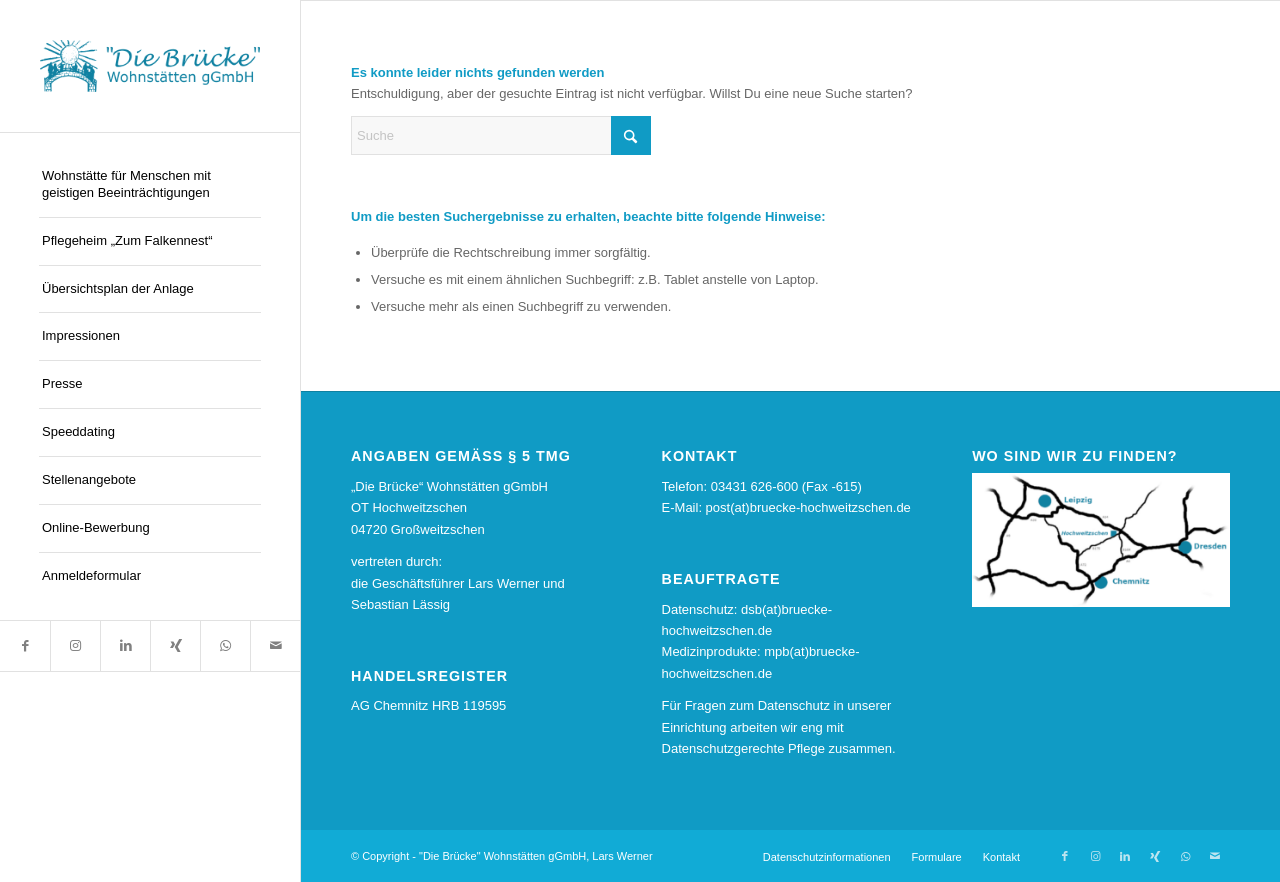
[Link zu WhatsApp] (225, 646)
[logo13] (150, 66)
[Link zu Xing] (175, 646)
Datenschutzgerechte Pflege (743, 748)
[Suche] (501, 135)
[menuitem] (150, 185)
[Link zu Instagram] (75, 646)
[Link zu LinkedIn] (125, 646)
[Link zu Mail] (275, 646)
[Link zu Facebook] (25, 646)
